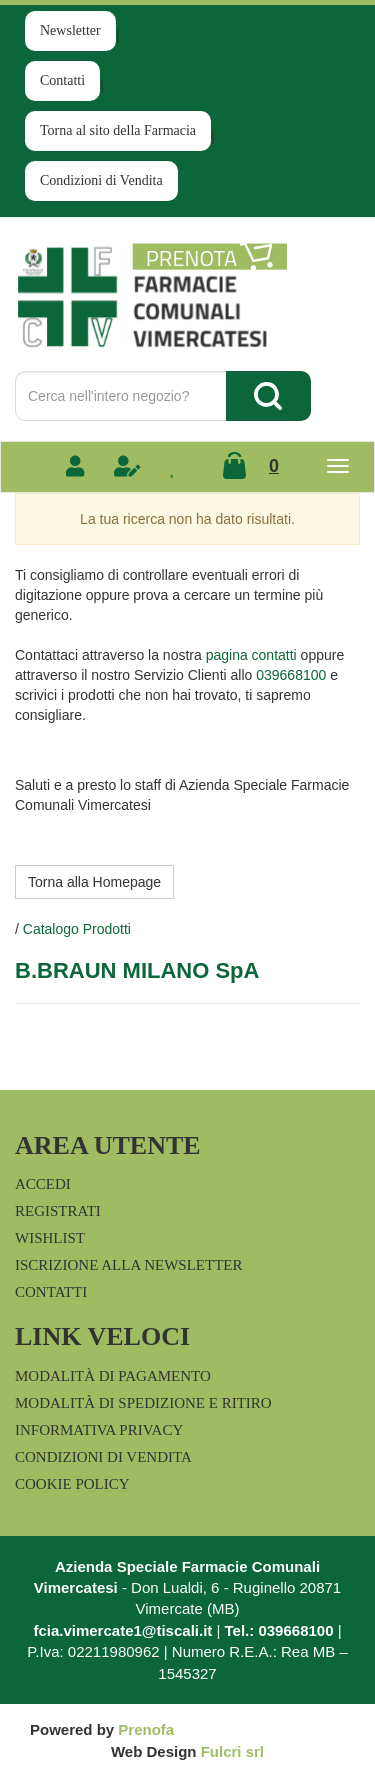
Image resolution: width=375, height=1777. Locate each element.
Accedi (43, 1184)
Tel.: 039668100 (279, 1630)
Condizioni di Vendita (101, 180)
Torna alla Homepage (94, 882)
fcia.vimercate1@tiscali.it (122, 1630)
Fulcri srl (232, 1751)
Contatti (62, 80)
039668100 (291, 675)
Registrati (58, 1211)
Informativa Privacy (99, 1430)
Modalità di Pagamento (113, 1376)
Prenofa (146, 1729)
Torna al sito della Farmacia (118, 130)
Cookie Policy (72, 1484)
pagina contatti (251, 655)
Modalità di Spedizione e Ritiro (143, 1403)
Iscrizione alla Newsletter (128, 1265)
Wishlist (50, 1238)
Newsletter (70, 30)
